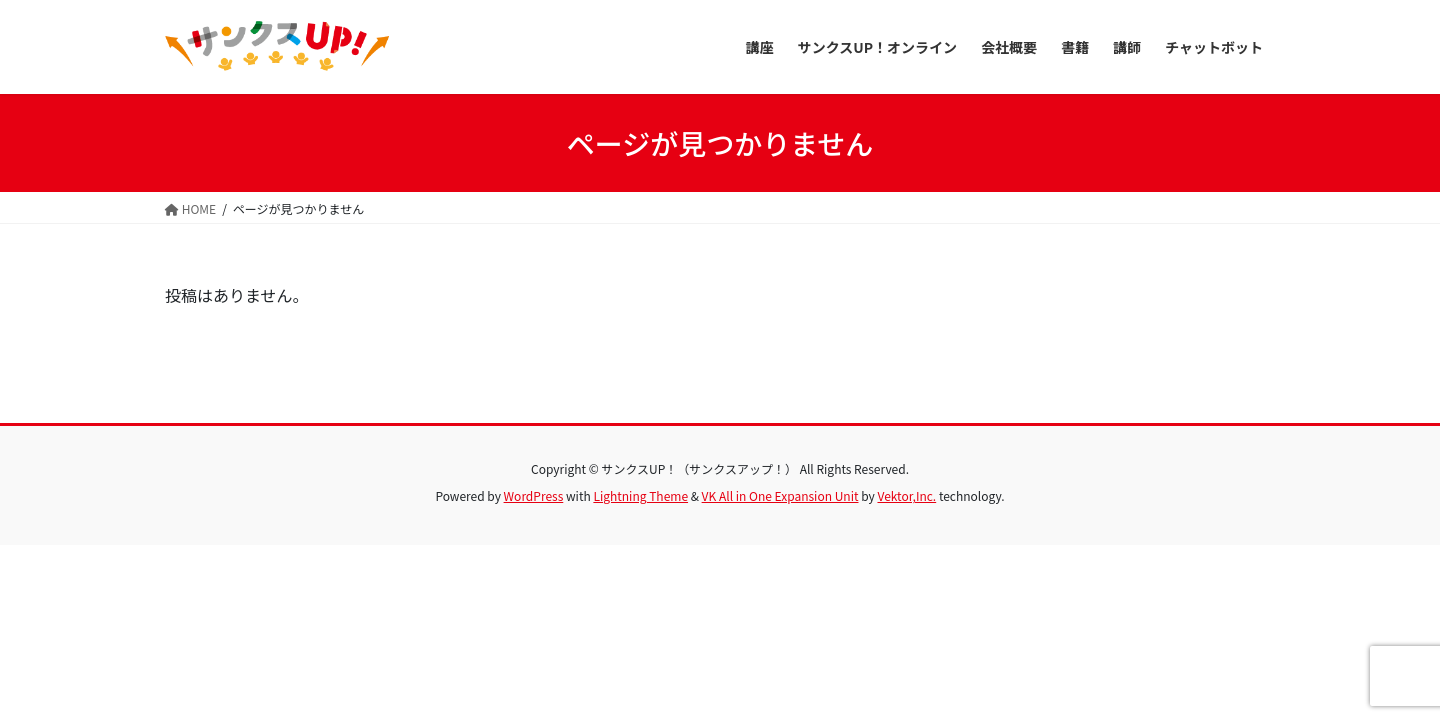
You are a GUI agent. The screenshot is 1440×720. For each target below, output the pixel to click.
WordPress (534, 495)
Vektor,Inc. (906, 495)
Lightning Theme (640, 495)
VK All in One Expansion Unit (780, 495)
